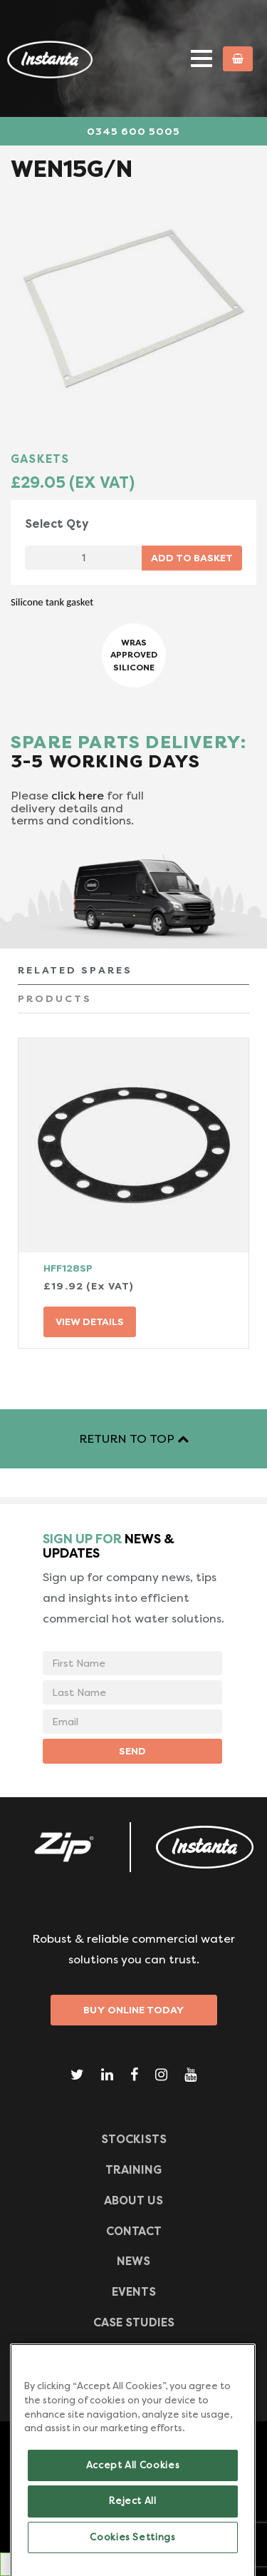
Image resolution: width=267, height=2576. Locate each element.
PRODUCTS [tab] (55, 998)
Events (134, 2292)
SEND (132, 1751)
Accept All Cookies (133, 2485)
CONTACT (134, 2231)
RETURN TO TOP (134, 1439)
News (133, 2261)
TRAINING (133, 2170)
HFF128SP (68, 1268)
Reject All (133, 2522)
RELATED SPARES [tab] (75, 970)
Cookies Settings (133, 2557)
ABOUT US (133, 2200)
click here (77, 795)
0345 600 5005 (133, 131)
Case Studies (133, 2322)
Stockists (134, 2139)
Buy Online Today (133, 2009)
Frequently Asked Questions (133, 2353)
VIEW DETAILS (90, 1321)
